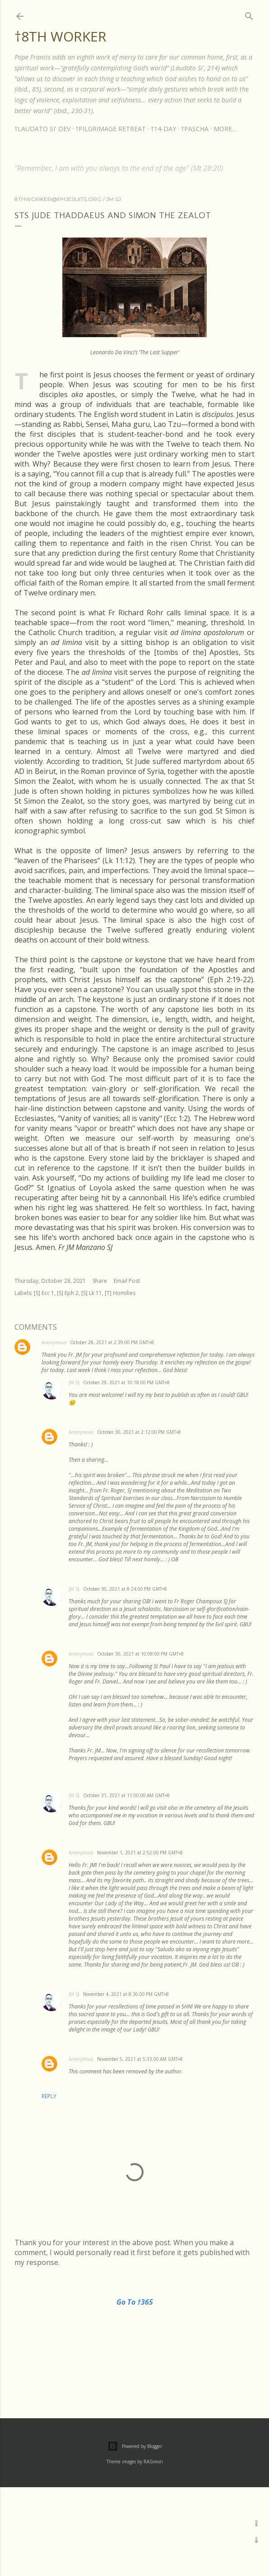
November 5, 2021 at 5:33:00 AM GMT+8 (140, 2059)
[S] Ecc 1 (44, 1293)
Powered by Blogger (134, 2446)
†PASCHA (195, 128)
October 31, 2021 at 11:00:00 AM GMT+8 (126, 1795)
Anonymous (54, 1342)
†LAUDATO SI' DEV (42, 128)
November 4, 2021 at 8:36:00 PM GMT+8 (126, 1994)
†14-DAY (163, 128)
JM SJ (74, 1382)
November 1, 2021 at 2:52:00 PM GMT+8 (140, 1852)
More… (225, 128)
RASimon (153, 2461)
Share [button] (100, 1281)
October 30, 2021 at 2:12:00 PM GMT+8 (139, 1432)
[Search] (249, 14)
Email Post (127, 1281)
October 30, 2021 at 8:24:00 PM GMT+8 (125, 1589)
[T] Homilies (120, 1293)
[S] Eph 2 (68, 1293)
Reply (49, 2096)
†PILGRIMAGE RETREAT (110, 128)
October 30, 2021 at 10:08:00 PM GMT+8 (140, 1654)
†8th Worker (60, 36)
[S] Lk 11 (91, 1293)
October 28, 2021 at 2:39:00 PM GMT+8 (112, 1342)
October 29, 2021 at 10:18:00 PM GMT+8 (126, 1382)
